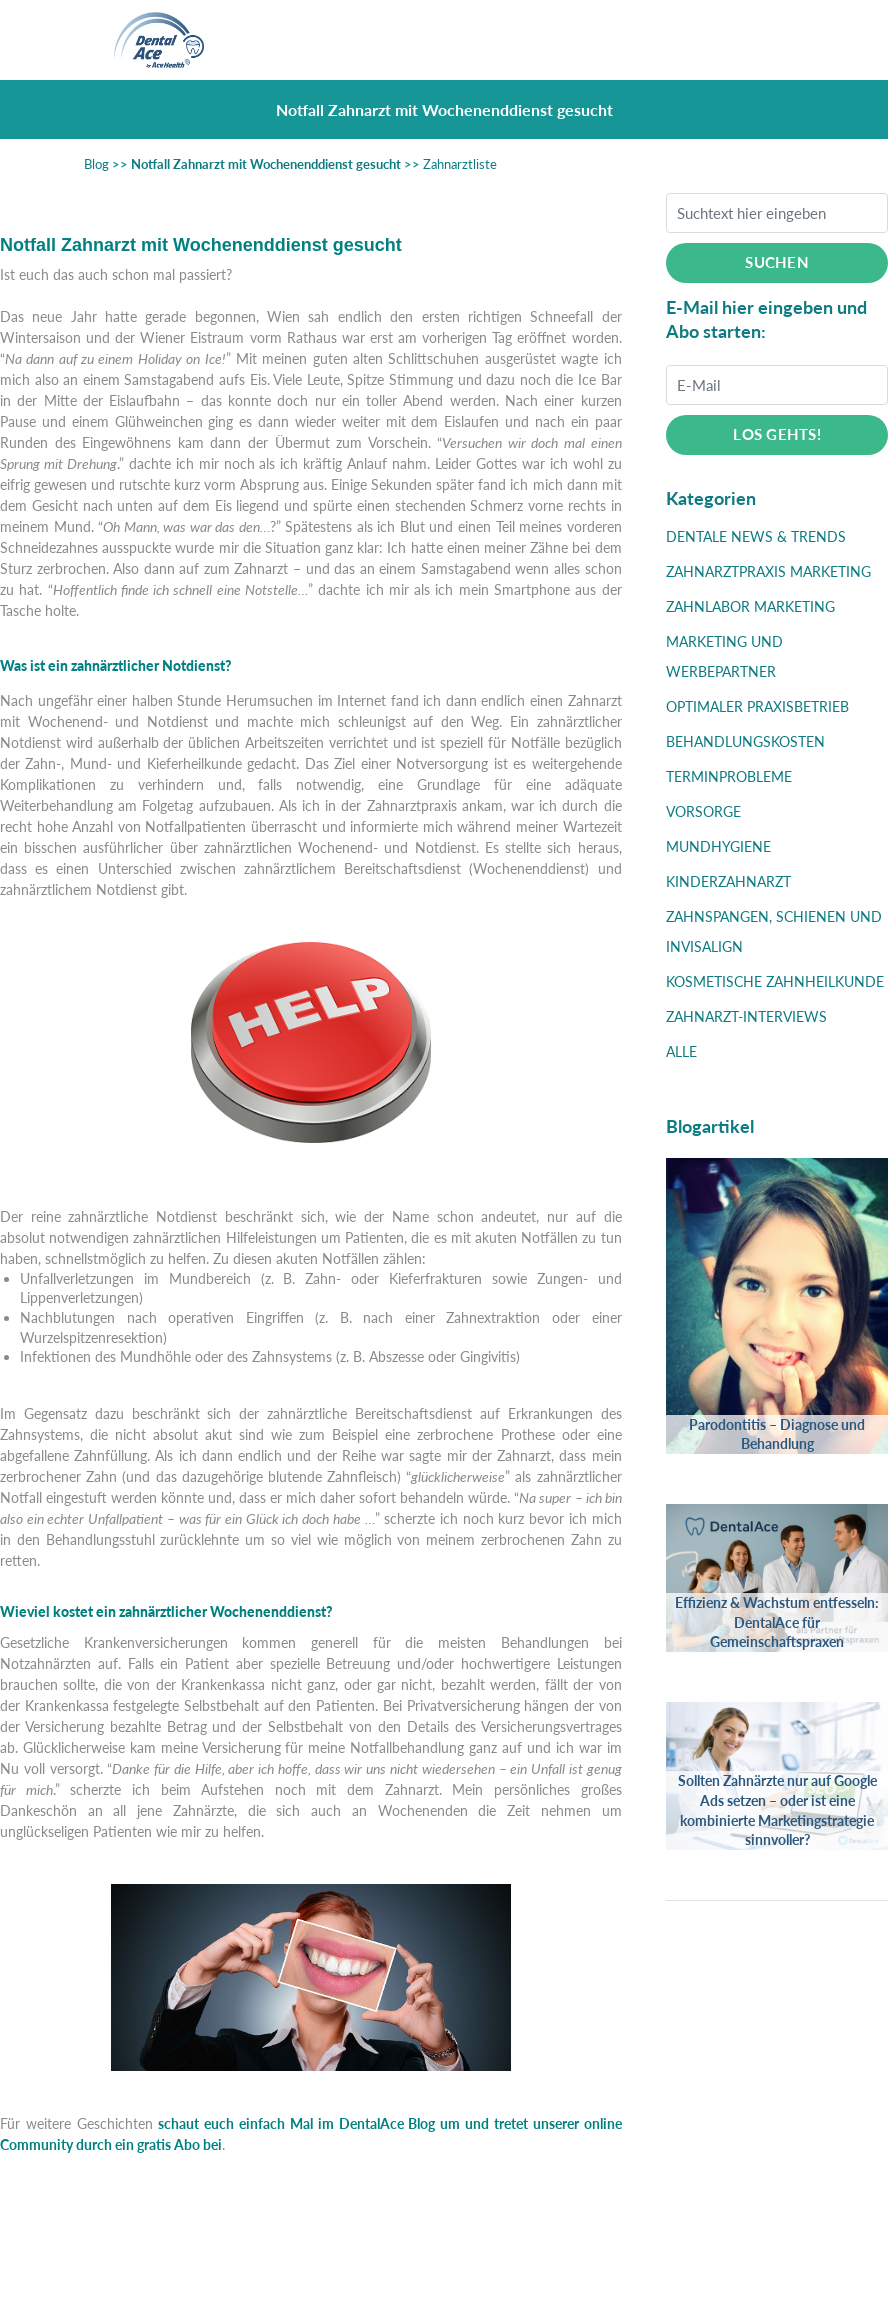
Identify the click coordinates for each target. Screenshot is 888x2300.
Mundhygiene (718, 846)
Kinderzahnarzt (728, 881)
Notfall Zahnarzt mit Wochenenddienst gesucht (266, 164)
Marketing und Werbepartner (724, 656)
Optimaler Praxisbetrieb (757, 706)
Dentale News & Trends (756, 536)
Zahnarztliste (460, 164)
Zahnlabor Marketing (750, 606)
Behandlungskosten (745, 741)
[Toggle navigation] (762, 40)
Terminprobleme (729, 776)
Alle (681, 1051)
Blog (96, 164)
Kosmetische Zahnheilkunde (775, 981)
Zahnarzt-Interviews (746, 1016)
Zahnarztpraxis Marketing (768, 571)
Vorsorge (703, 811)
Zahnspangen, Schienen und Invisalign (774, 931)
